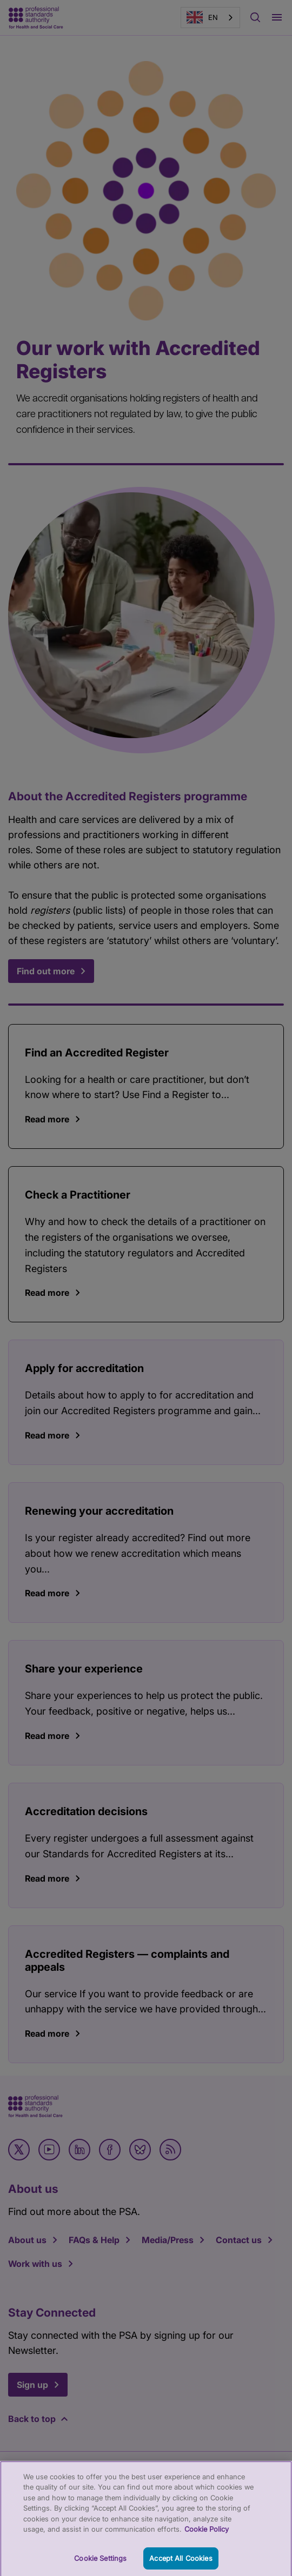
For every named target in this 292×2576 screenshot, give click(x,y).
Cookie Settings (100, 2562)
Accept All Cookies (180, 2562)
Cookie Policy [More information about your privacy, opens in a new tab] (206, 2532)
